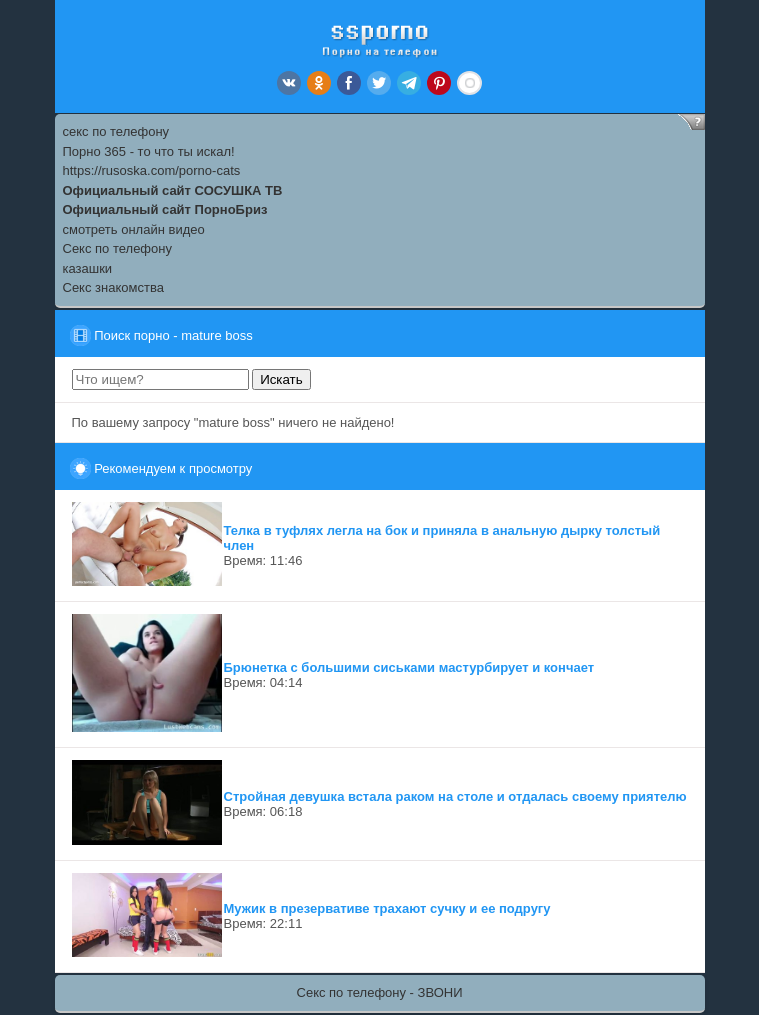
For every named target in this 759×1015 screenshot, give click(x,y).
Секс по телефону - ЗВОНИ (380, 992)
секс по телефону (116, 131)
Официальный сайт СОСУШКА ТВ (173, 190)
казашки (88, 268)
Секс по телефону (117, 248)
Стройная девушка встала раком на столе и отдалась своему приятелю (455, 796)
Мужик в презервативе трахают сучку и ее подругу (387, 908)
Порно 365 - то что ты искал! (149, 151)
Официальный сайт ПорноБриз (165, 209)
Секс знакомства (113, 287)
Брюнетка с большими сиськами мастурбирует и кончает (409, 667)
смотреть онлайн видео (134, 229)
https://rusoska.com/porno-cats (152, 170)
